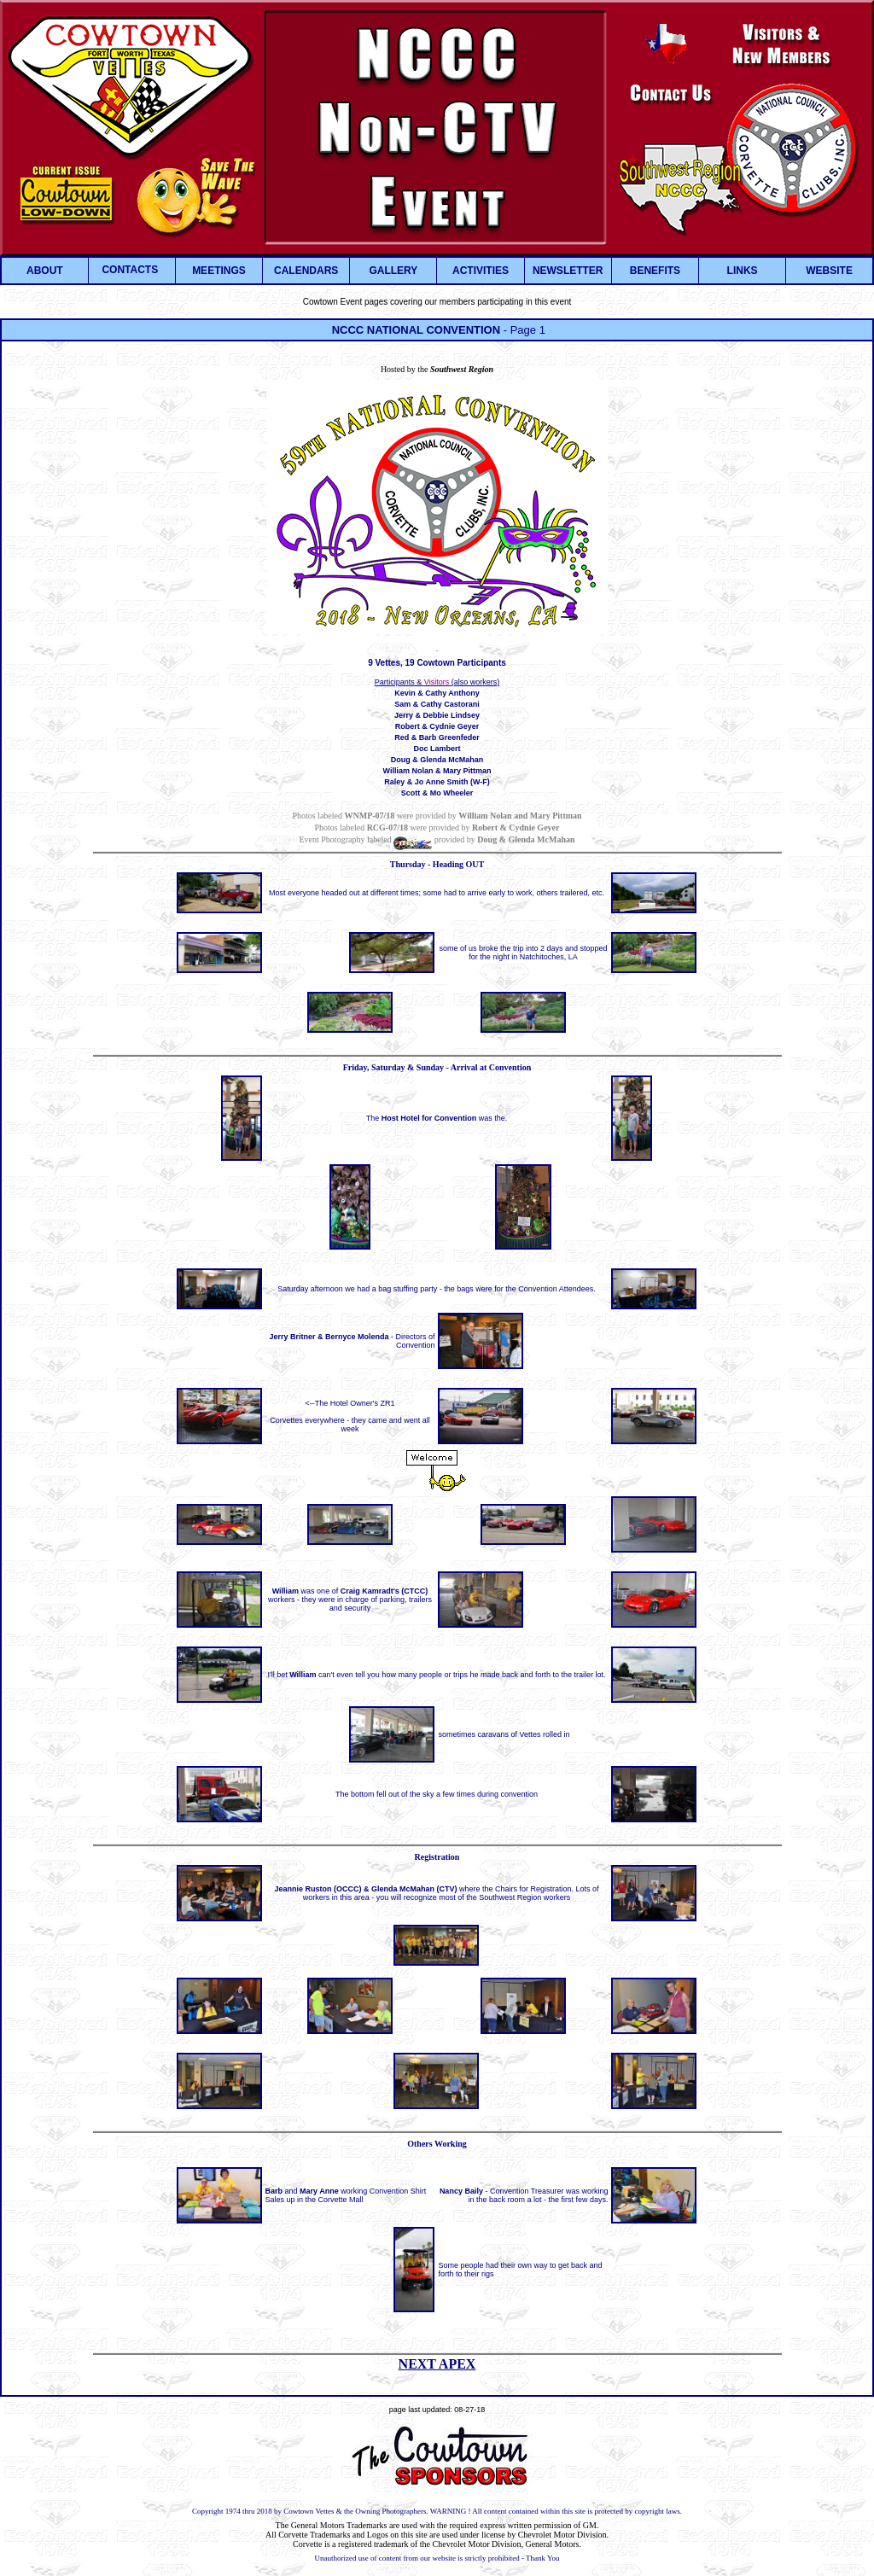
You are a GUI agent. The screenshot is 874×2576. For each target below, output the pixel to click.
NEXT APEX (437, 2364)
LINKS (742, 271)
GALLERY (393, 271)
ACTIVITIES (480, 271)
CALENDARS (306, 271)
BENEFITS (655, 271)
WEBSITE (829, 271)
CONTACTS (130, 270)
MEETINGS (219, 271)
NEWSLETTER (568, 271)
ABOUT (44, 271)
